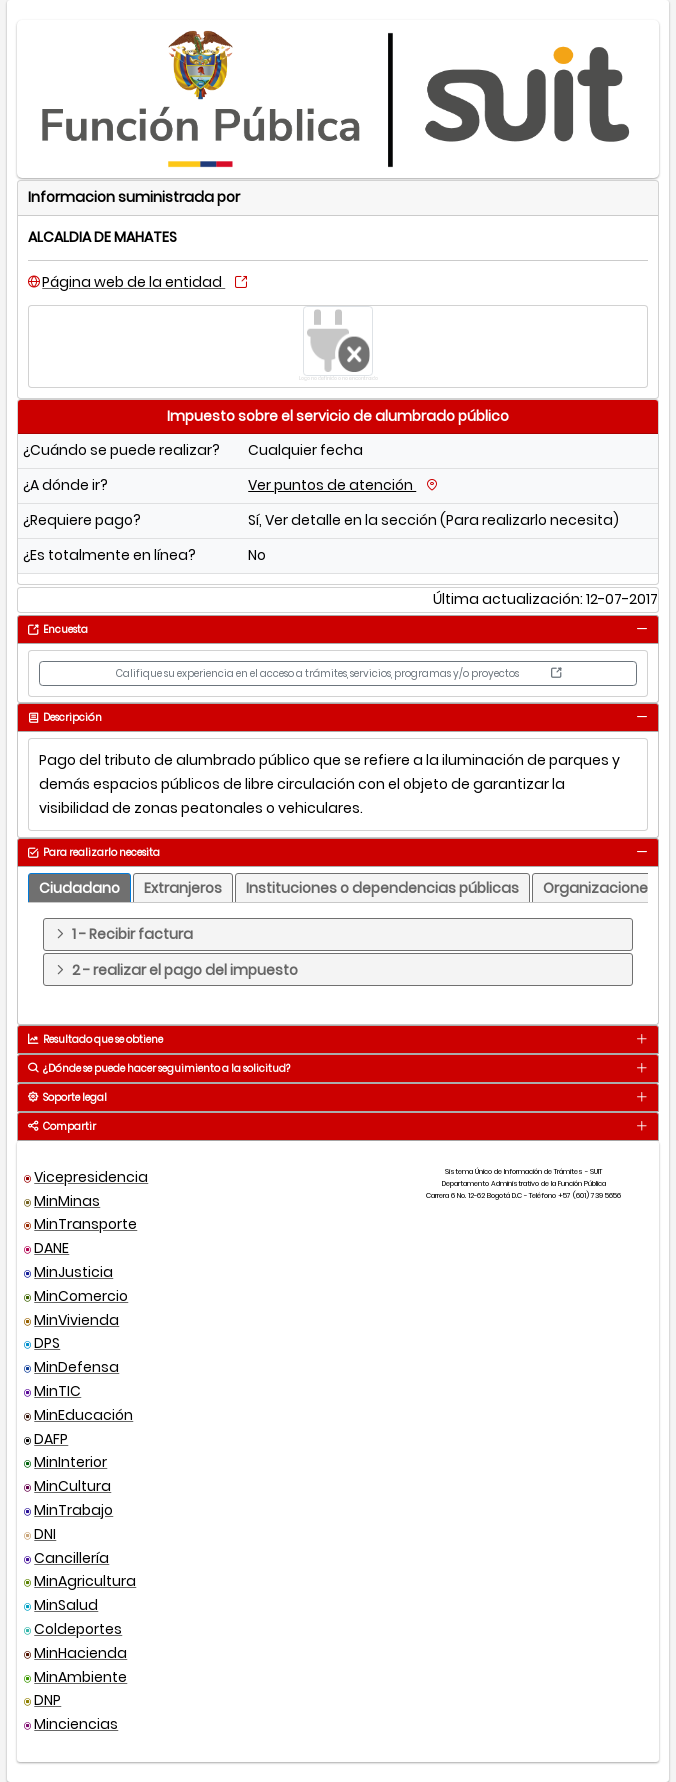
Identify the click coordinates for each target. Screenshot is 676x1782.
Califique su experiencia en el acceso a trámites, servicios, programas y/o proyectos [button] (338, 673)
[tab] (641, 629)
